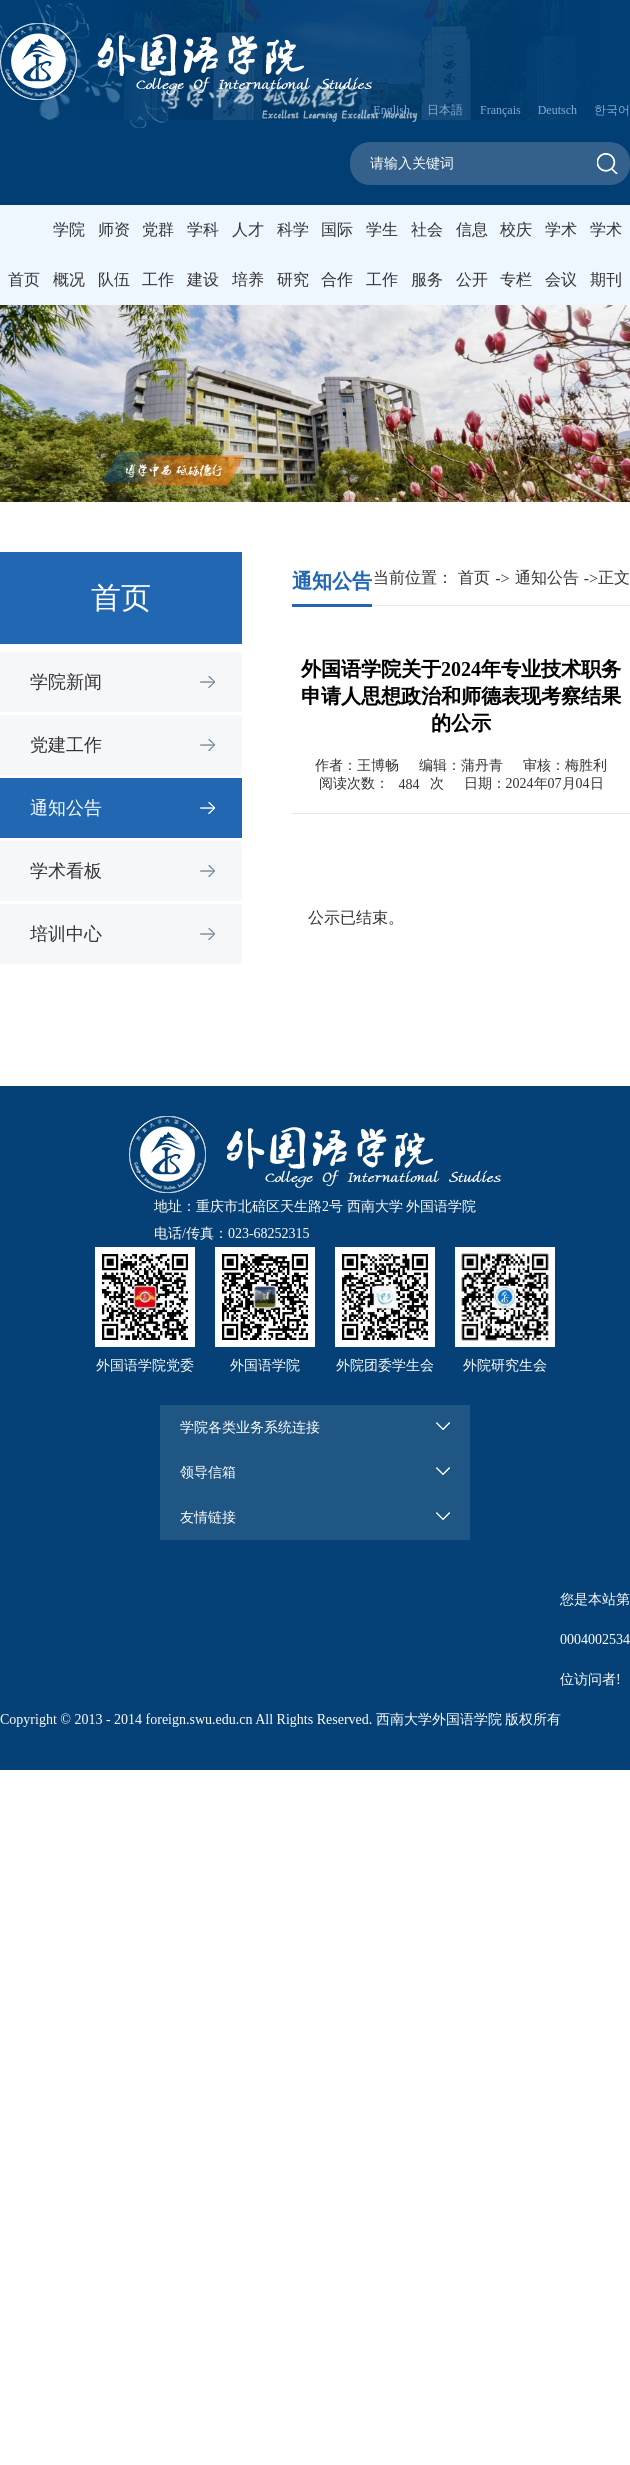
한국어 (612, 110)
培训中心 (66, 934)
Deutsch (557, 110)
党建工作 (66, 745)
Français (500, 110)
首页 (24, 279)
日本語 (445, 110)
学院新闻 (66, 682)
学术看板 (66, 871)
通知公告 (66, 808)
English (391, 110)
